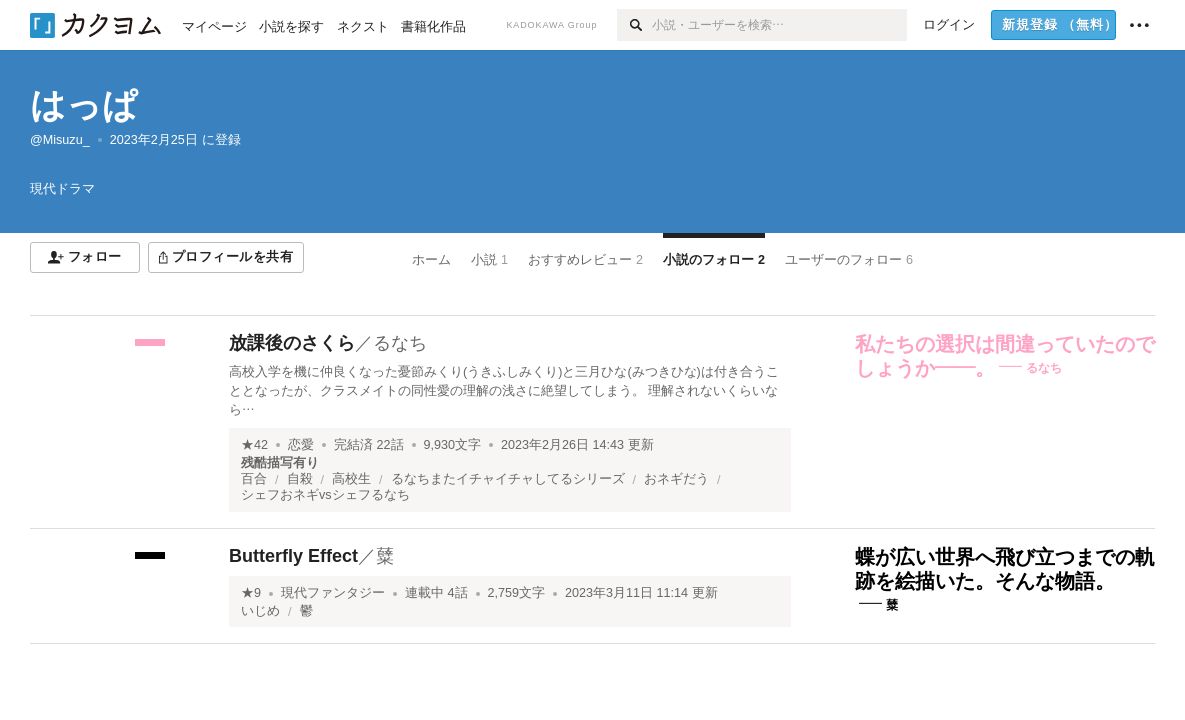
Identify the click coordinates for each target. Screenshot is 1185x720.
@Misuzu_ (60, 140)
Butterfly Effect (293, 556)
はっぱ (84, 104)
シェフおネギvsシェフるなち (325, 495)
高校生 (351, 479)
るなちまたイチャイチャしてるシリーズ (508, 479)
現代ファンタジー (333, 593)
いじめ (260, 611)
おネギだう (676, 479)
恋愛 (301, 445)
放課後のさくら (292, 343)
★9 (251, 593)
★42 (254, 445)
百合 (254, 479)
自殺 (300, 479)
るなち (400, 343)
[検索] (634, 25)
